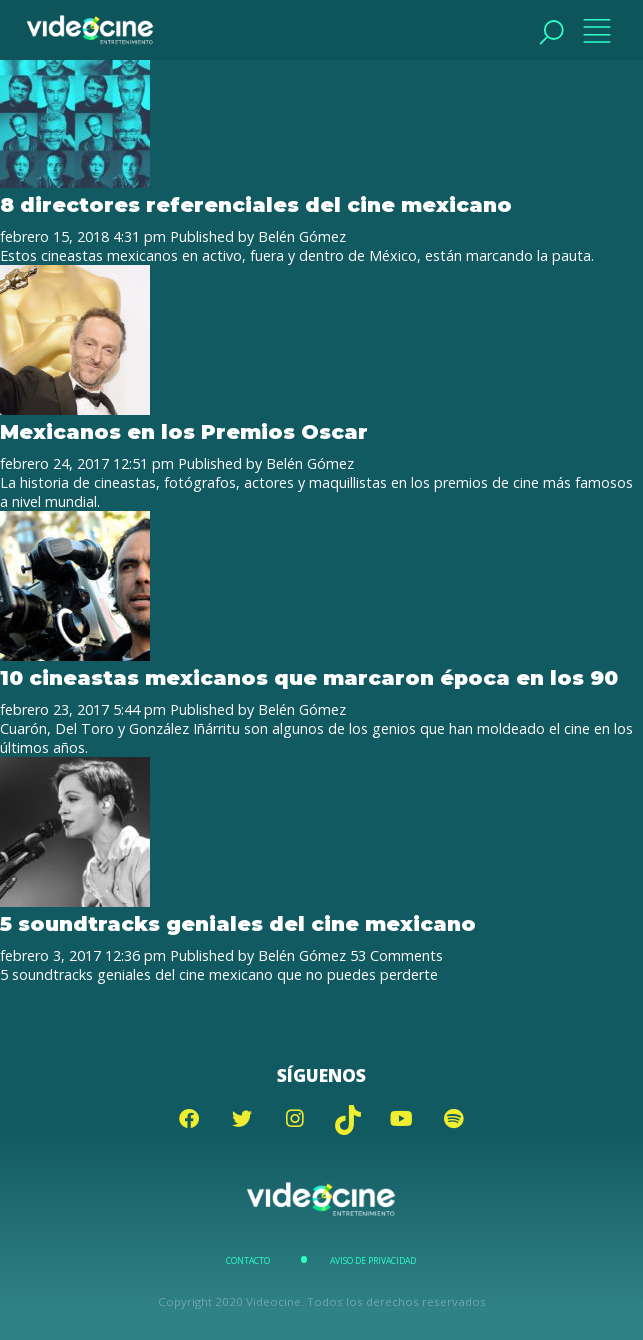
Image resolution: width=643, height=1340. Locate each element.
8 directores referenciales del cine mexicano (256, 204)
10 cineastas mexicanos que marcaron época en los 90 (309, 677)
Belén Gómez (302, 236)
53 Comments (396, 955)
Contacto (248, 1261)
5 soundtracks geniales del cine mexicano (238, 923)
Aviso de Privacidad (373, 1261)
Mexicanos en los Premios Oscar (184, 431)
